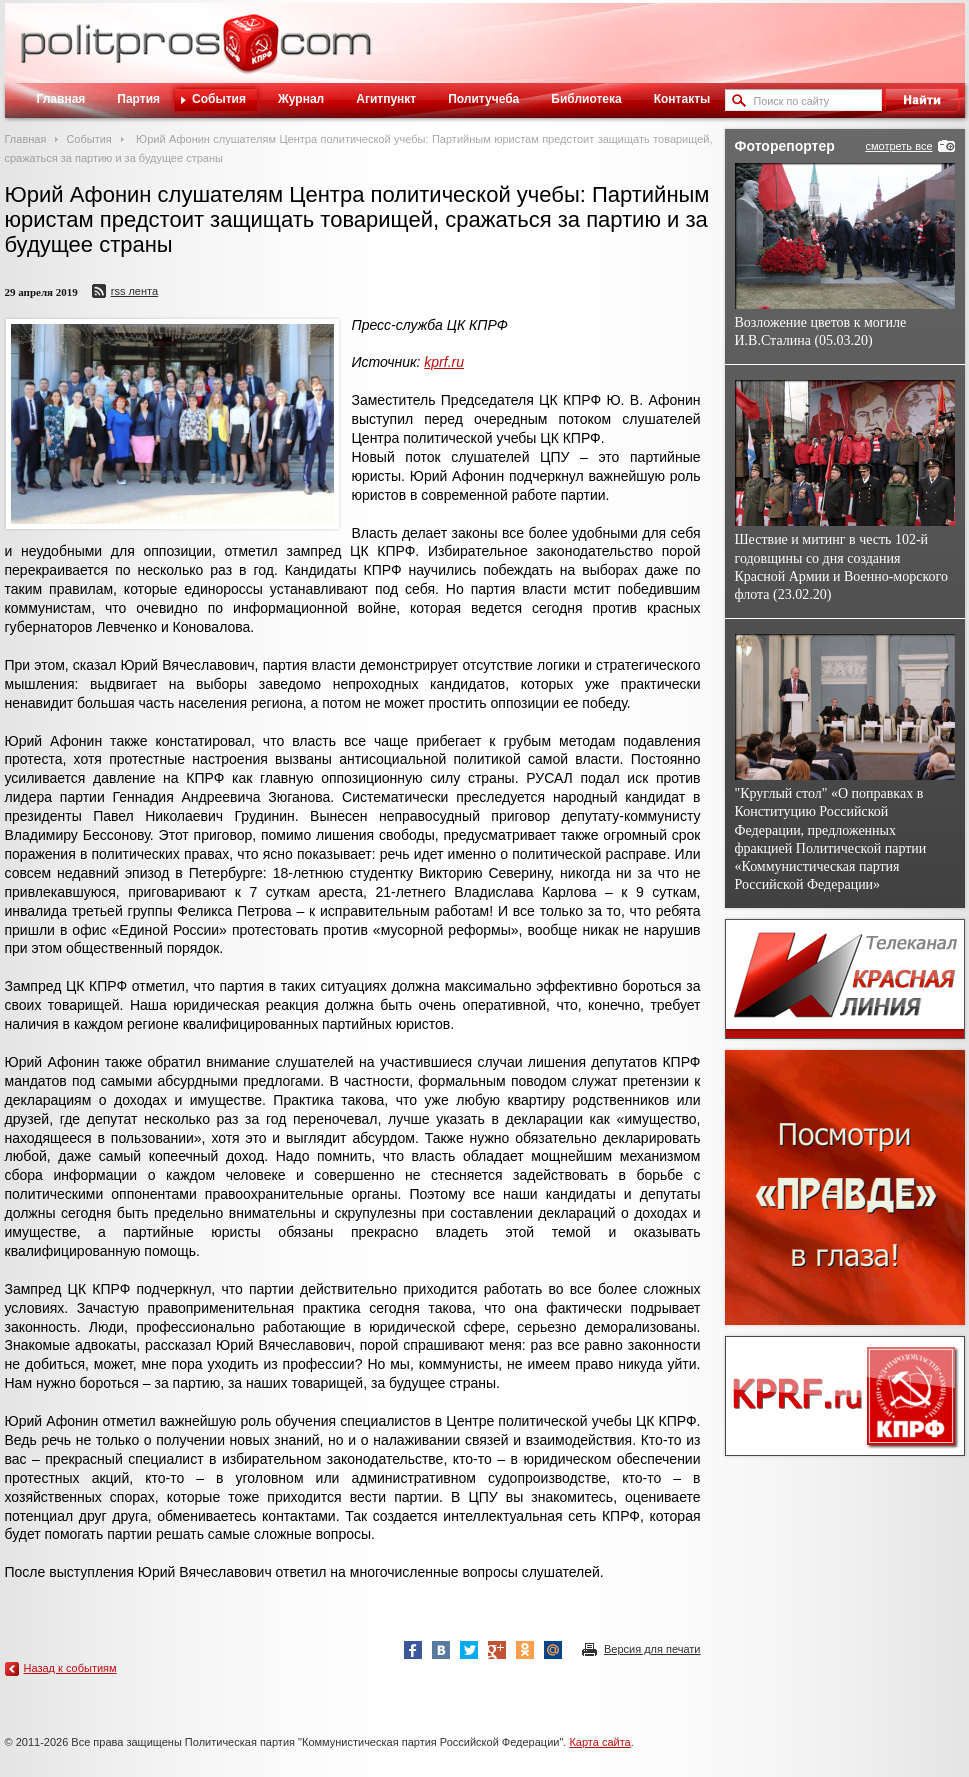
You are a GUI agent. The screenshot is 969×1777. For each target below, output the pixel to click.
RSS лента (134, 291)
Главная (61, 99)
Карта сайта (599, 1742)
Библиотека (586, 99)
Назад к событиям (70, 1668)
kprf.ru (444, 362)
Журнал (301, 99)
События (219, 99)
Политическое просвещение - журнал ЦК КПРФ (250, 54)
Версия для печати (652, 1649)
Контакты (682, 99)
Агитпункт (386, 99)
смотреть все (898, 146)
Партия (138, 99)
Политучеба (483, 99)
